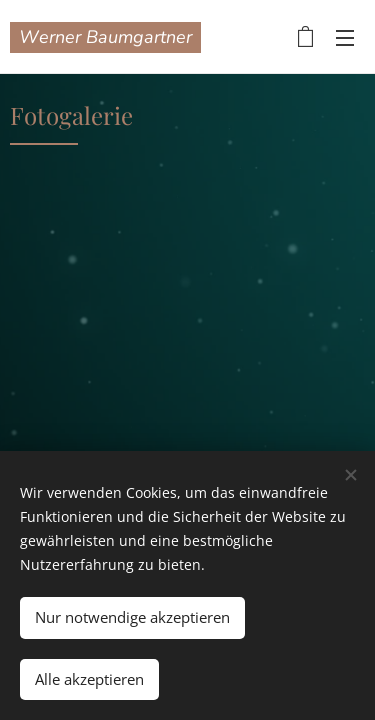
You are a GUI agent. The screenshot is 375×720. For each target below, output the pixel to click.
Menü (345, 38)
